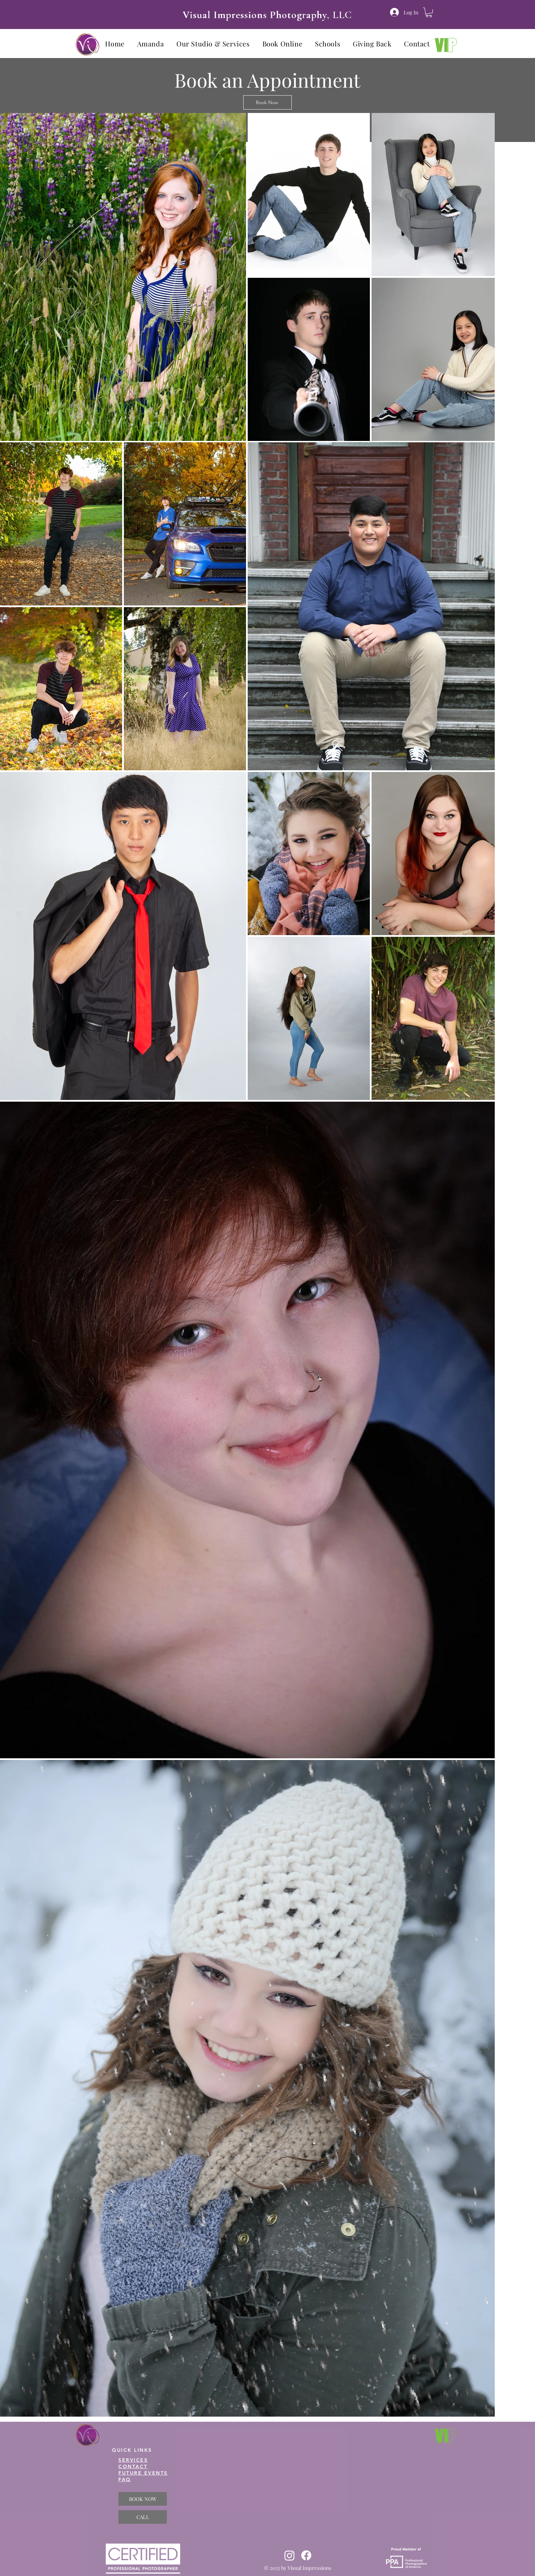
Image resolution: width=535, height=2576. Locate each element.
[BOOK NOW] (142, 2499)
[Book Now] (267, 102)
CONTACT (133, 2466)
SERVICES (133, 2460)
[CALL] (142, 2517)
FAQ (124, 2479)
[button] (429, 12)
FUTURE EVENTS (143, 2473)
